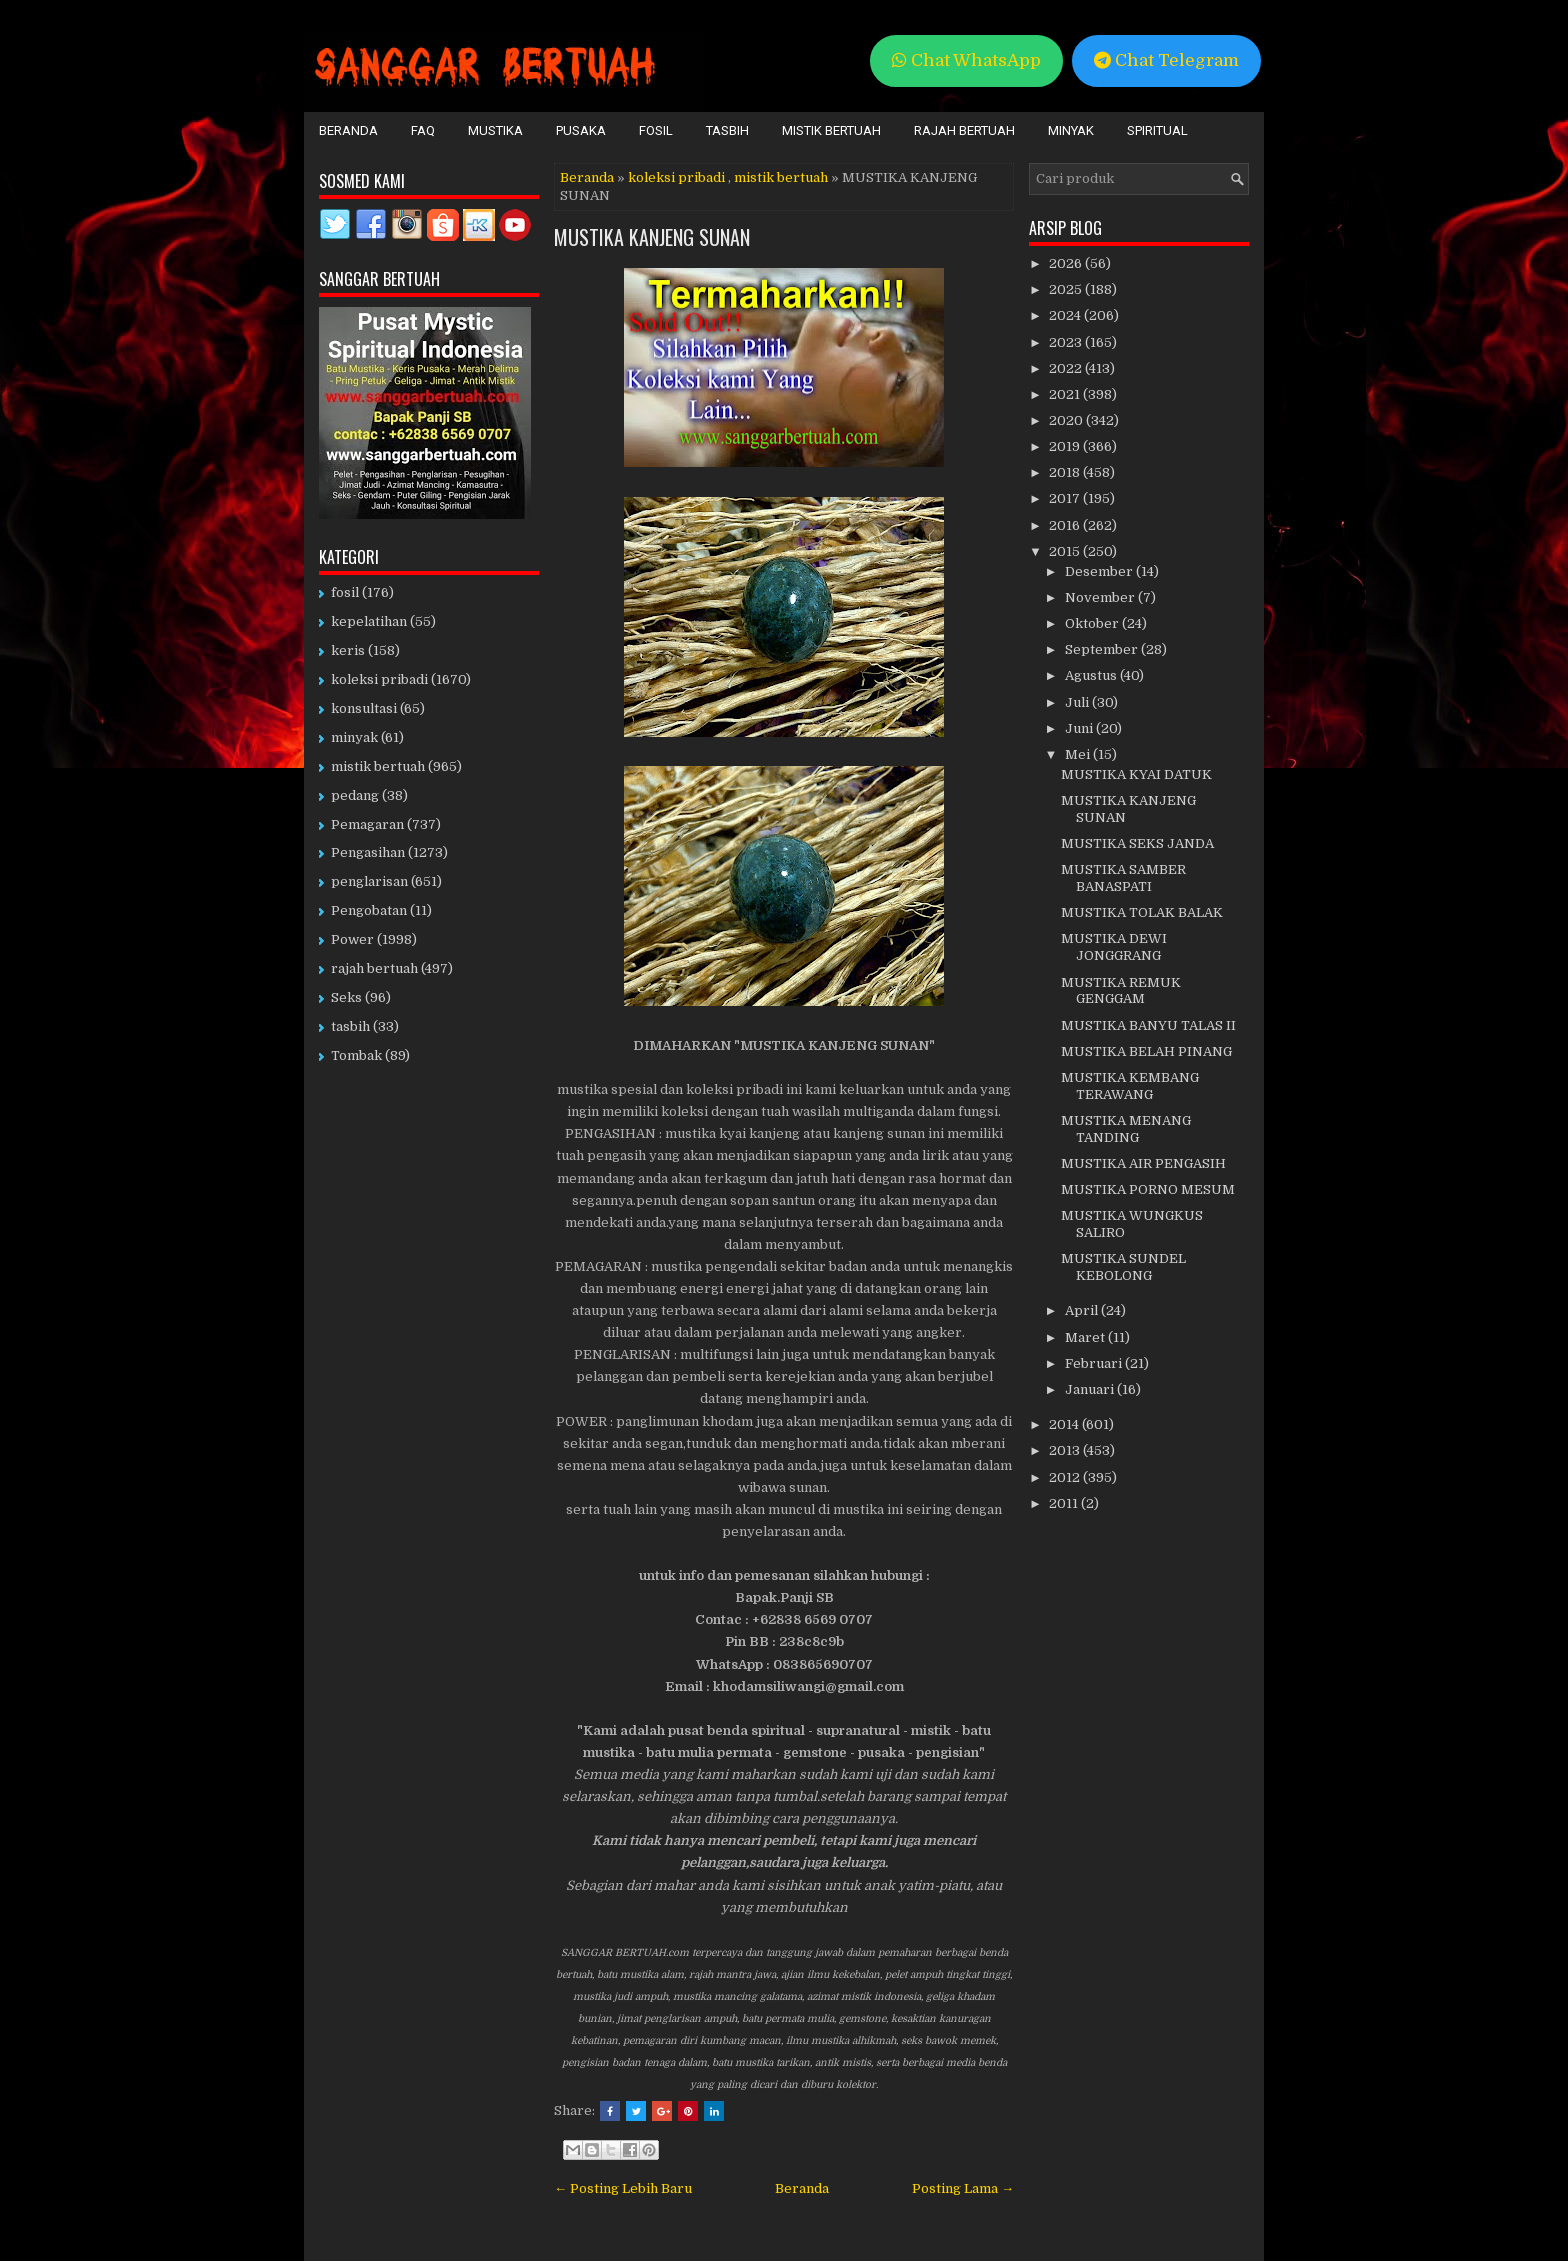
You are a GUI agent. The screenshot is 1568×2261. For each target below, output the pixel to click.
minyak (354, 737)
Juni (1080, 728)
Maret (1086, 1337)
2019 (1066, 446)
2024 (1066, 315)
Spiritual (1157, 130)
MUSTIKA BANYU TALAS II (1148, 1025)
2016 (1066, 525)
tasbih (350, 1026)
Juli (1078, 702)
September (1103, 649)
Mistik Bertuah (831, 130)
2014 (1065, 1424)
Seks (346, 997)
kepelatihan (369, 621)
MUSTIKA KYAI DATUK (1136, 774)
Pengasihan (368, 852)
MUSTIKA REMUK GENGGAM (1121, 991)
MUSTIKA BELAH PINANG (1146, 1051)
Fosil (656, 130)
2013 (1066, 1450)
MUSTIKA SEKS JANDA (1137, 843)
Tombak (356, 1055)
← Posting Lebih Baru (623, 2188)
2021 (1066, 394)
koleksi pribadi (676, 177)
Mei (1079, 754)
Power (352, 939)
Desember (1100, 571)
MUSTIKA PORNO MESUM (1148, 1189)
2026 (1067, 263)
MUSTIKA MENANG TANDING (1126, 1129)
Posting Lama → (963, 2188)
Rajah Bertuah (964, 130)
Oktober (1093, 623)
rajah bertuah (374, 968)
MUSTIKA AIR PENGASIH (1143, 1163)
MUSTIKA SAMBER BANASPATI (1123, 878)
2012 (1066, 1477)
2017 (1066, 498)
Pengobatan (369, 910)
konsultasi (364, 708)
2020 (1067, 420)
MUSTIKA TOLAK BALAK (1142, 912)
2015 (1066, 551)
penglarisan (369, 881)
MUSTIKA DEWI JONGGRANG (1114, 947)
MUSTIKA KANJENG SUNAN (652, 237)
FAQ (423, 130)
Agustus (1092, 675)
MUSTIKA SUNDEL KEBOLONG (1123, 1267)
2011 (1065, 1503)
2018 (1066, 472)
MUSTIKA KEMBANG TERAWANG (1130, 1086)
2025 (1067, 289)
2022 (1067, 368)
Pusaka (581, 130)
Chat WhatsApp (966, 60)
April (1083, 1310)
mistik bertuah (781, 177)
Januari (1091, 1389)
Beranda (348, 130)
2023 (1067, 342)
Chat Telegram (1166, 60)
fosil (345, 592)
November (1101, 597)
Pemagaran (367, 824)
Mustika (495, 130)
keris (348, 650)
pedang (355, 795)
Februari (1095, 1363)
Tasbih (727, 130)
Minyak (1071, 130)
